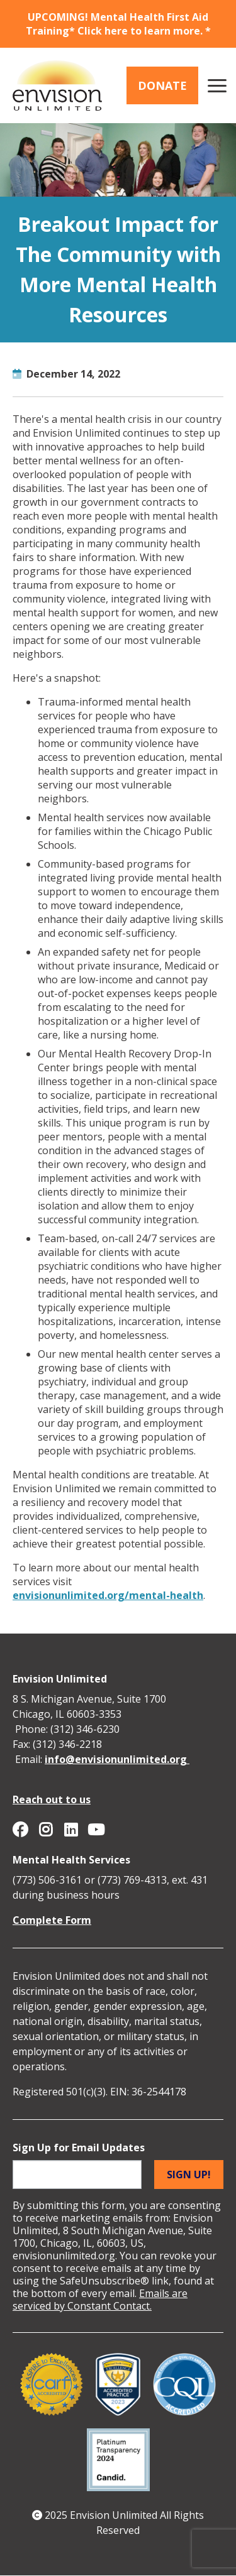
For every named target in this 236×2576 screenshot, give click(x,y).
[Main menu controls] (217, 85)
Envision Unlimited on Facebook (20, 1829)
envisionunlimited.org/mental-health (108, 1595)
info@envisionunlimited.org (117, 1759)
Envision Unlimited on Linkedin (70, 1829)
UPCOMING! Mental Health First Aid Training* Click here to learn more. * (118, 24)
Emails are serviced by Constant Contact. (100, 2299)
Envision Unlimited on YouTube (95, 1829)
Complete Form (52, 1920)
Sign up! (189, 2174)
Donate (162, 85)
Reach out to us (52, 1799)
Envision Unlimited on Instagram (45, 1829)
